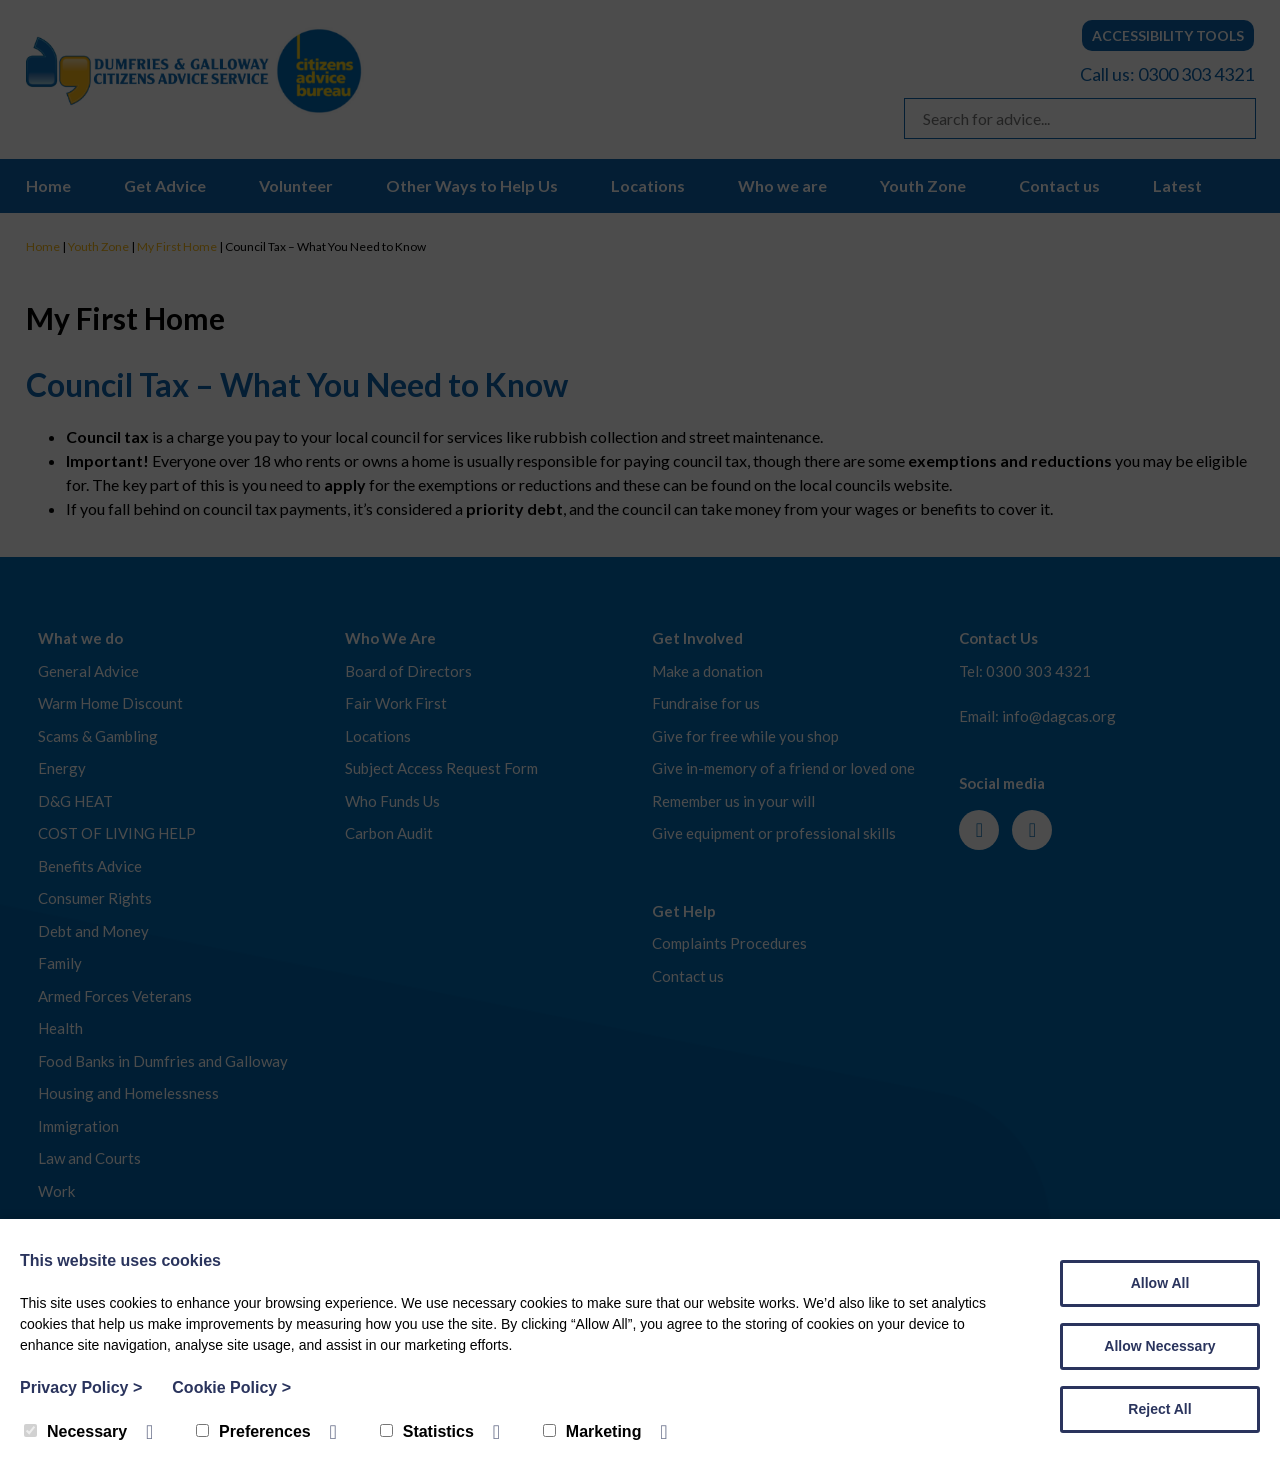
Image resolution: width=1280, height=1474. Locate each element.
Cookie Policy (231, 1387)
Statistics (427, 1431)
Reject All (1159, 1409)
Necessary (75, 1431)
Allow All (1160, 1283)
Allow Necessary (1159, 1346)
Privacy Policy (81, 1387)
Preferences (253, 1431)
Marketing (592, 1431)
